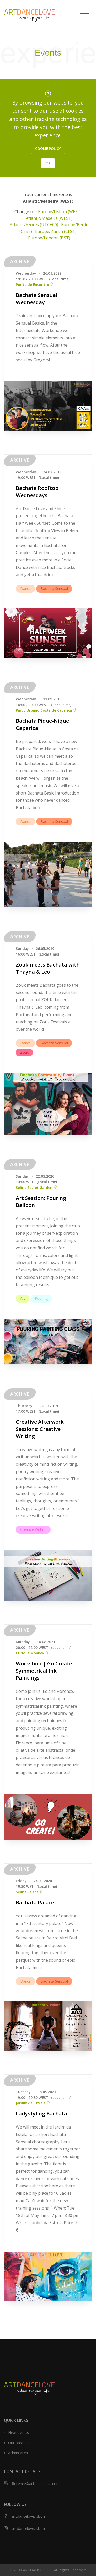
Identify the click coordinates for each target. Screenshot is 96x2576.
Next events (18, 2432)
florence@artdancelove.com (36, 2483)
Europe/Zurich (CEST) (56, 231)
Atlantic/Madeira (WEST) (49, 218)
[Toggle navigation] (84, 13)
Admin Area (18, 2452)
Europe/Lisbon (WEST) (60, 211)
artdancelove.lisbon (28, 2516)
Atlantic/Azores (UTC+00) (34, 224)
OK (48, 162)
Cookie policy (48, 148)
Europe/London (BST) (49, 238)
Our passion (18, 2442)
